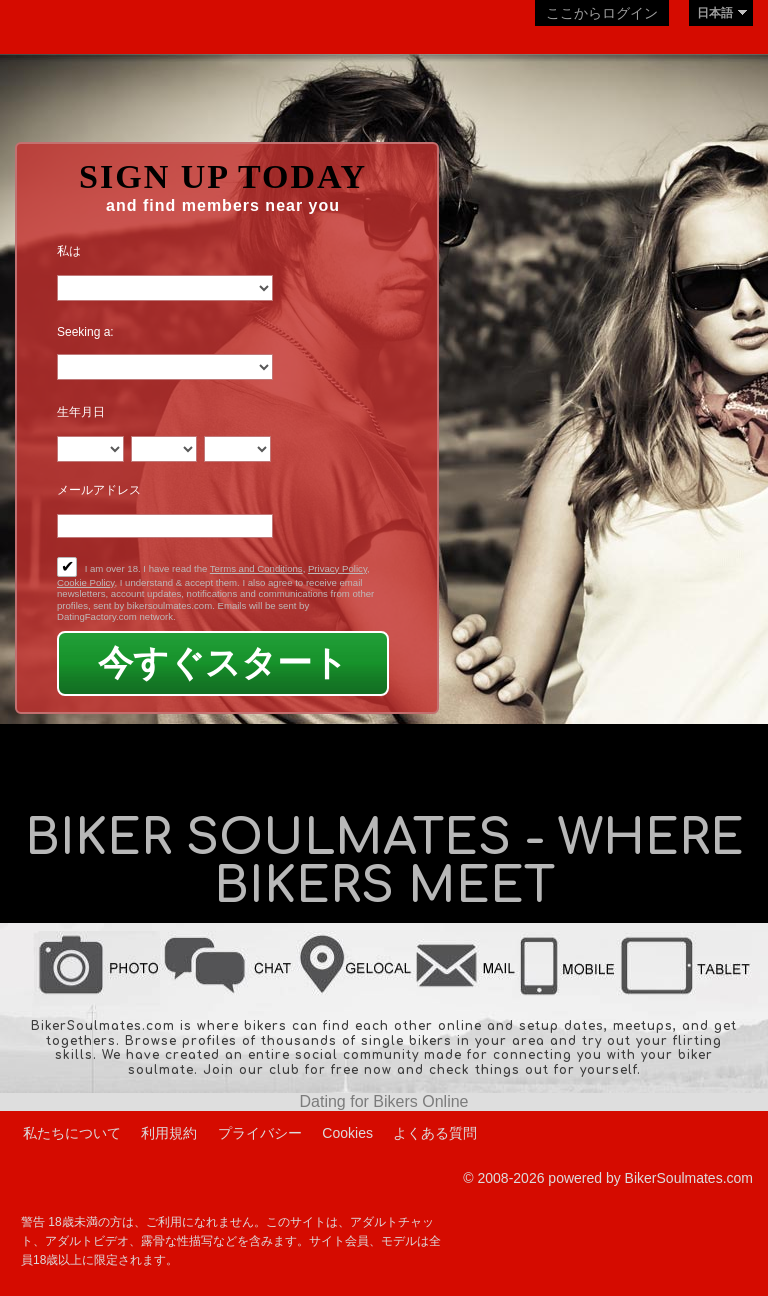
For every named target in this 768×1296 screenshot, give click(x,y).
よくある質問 (435, 1133)
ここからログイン (602, 13)
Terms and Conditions (256, 568)
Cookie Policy (85, 582)
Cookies (347, 1133)
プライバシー (260, 1133)
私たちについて (72, 1133)
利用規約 (169, 1133)
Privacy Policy (337, 568)
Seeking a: (85, 332)
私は (69, 251)
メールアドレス (99, 490)
